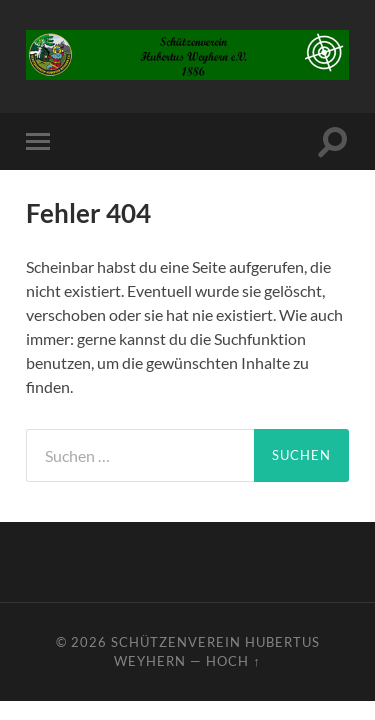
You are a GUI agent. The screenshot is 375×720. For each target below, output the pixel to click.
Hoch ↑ (233, 661)
